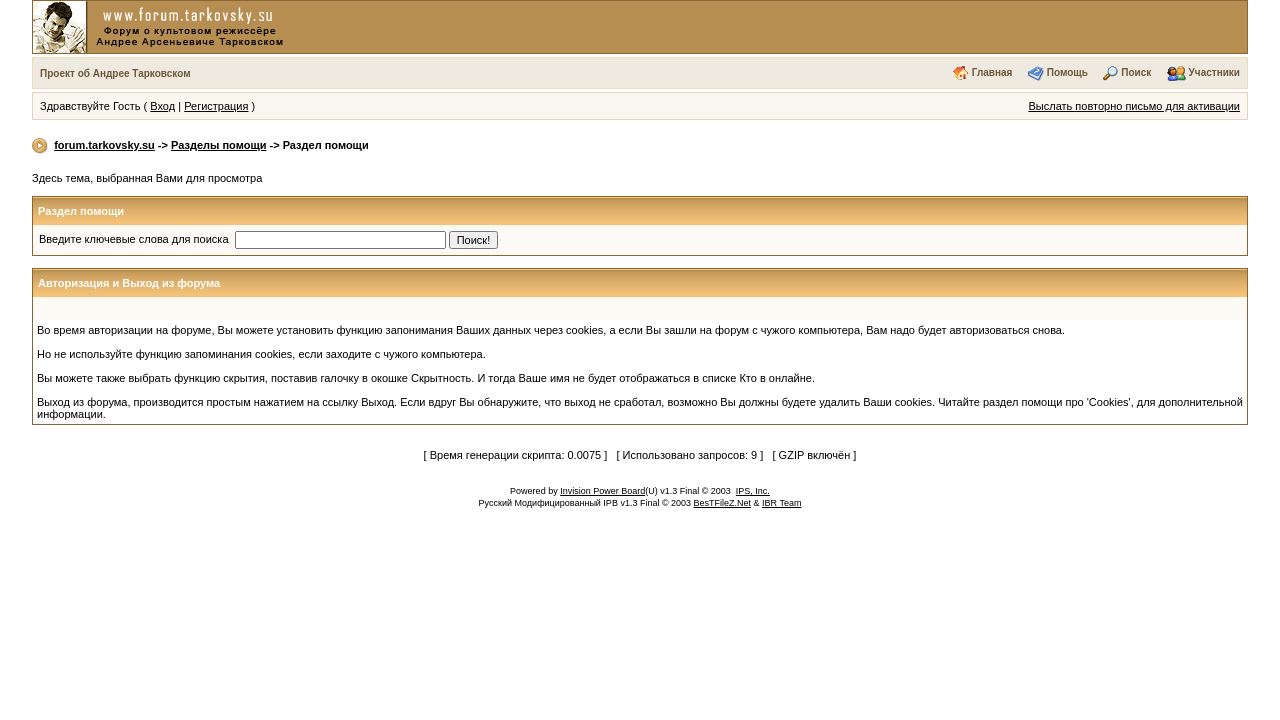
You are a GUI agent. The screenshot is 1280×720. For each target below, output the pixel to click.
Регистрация (216, 106)
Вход (162, 106)
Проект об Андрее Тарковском (115, 73)
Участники (1214, 72)
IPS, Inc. (753, 491)
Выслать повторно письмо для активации (1134, 106)
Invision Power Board (602, 491)
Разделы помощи (218, 145)
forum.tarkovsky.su (104, 145)
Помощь (1067, 72)
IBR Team (781, 503)
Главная (992, 72)
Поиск (1136, 72)
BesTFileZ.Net (723, 503)
